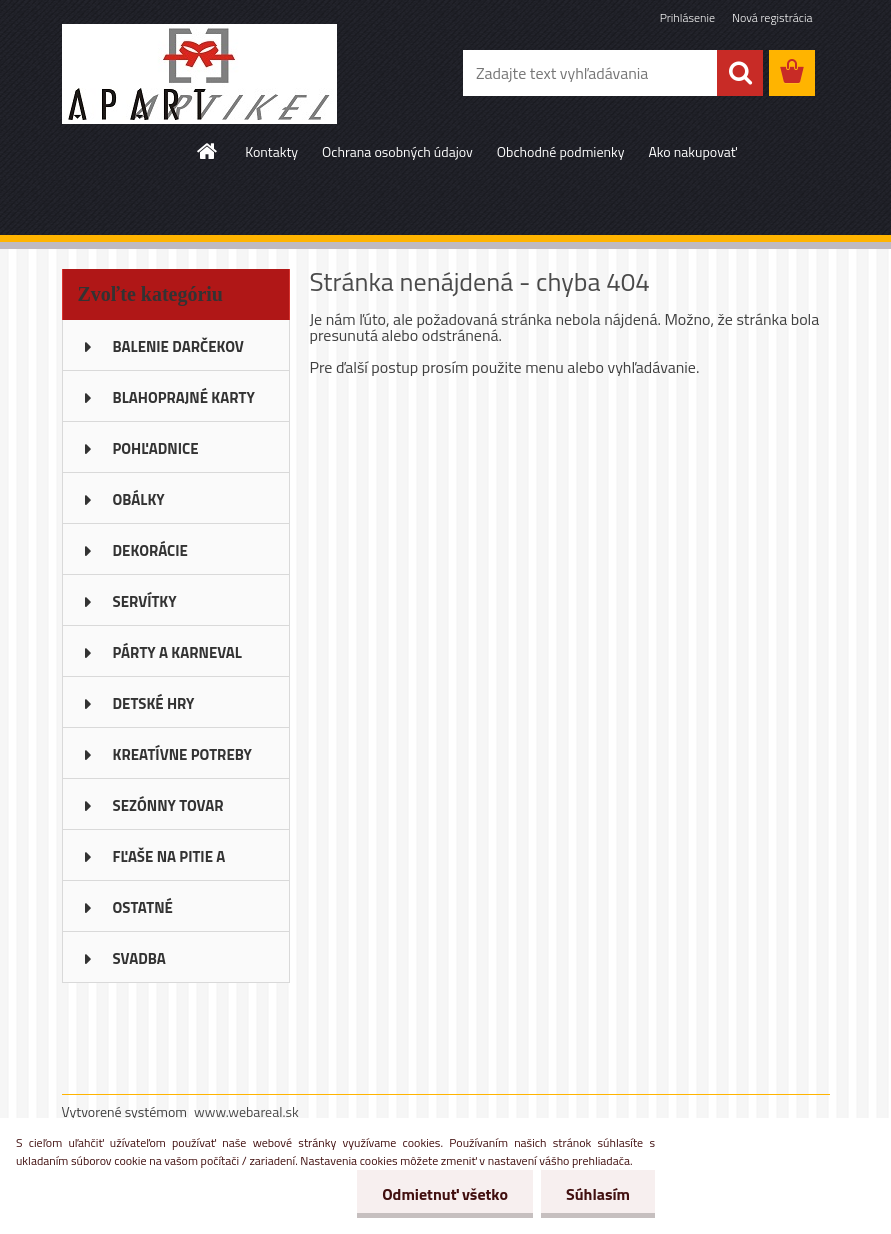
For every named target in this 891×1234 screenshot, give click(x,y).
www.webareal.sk (246, 1111)
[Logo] (199, 74)
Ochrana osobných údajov (397, 151)
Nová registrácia (772, 17)
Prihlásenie (687, 17)
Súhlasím (598, 1194)
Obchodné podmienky (561, 151)
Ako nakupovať (692, 151)
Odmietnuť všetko (445, 1194)
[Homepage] (208, 151)
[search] (740, 73)
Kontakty (271, 151)
